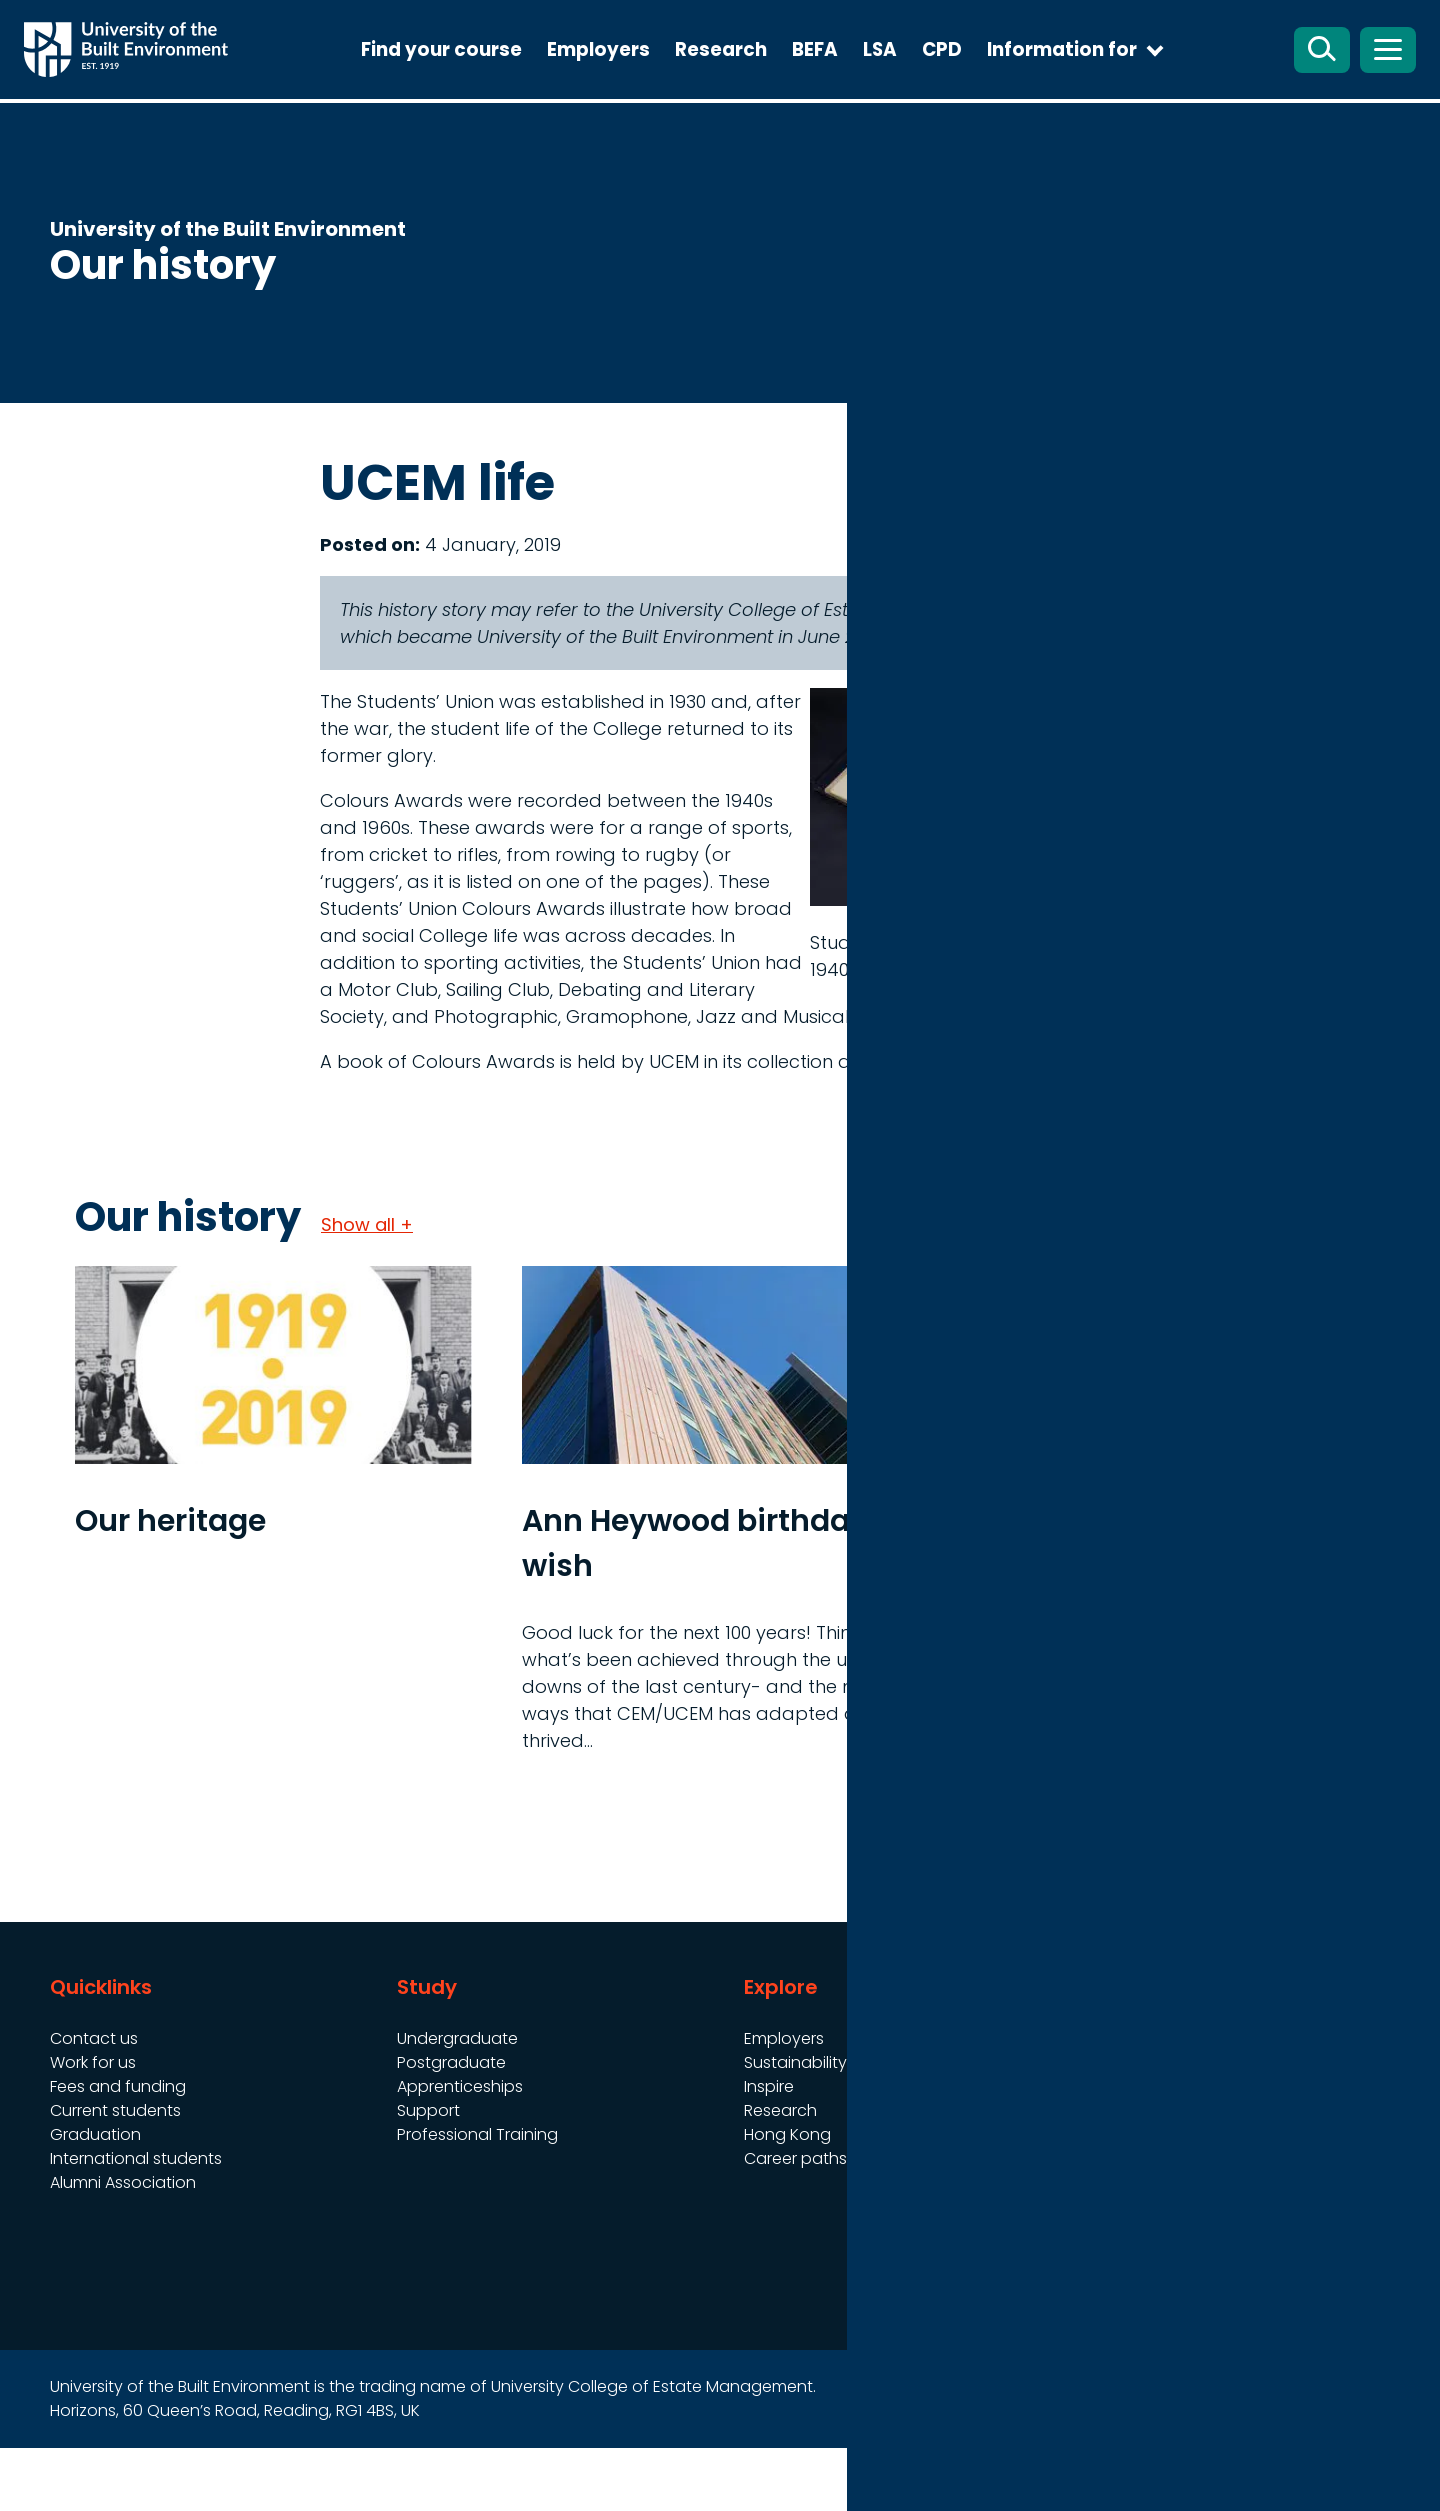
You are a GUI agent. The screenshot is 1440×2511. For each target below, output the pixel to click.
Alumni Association (123, 2245)
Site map (929, 2473)
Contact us (94, 2101)
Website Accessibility (1171, 2149)
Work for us (93, 2125)
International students (136, 2221)
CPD (986, 80)
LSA (924, 80)
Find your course (485, 80)
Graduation (95, 2197)
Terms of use (1141, 2125)
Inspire (769, 2149)
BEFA (859, 80)
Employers (642, 80)
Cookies (1122, 2173)
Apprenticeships (460, 2149)
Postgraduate (451, 2125)
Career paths (795, 2221)
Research (765, 80)
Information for (1106, 80)
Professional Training (477, 2197)
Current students (115, 2173)
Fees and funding (118, 2149)
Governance (1140, 2101)
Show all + (367, 1287)
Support (428, 2173)
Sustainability (795, 2125)
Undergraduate (457, 2101)
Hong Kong (787, 2197)
